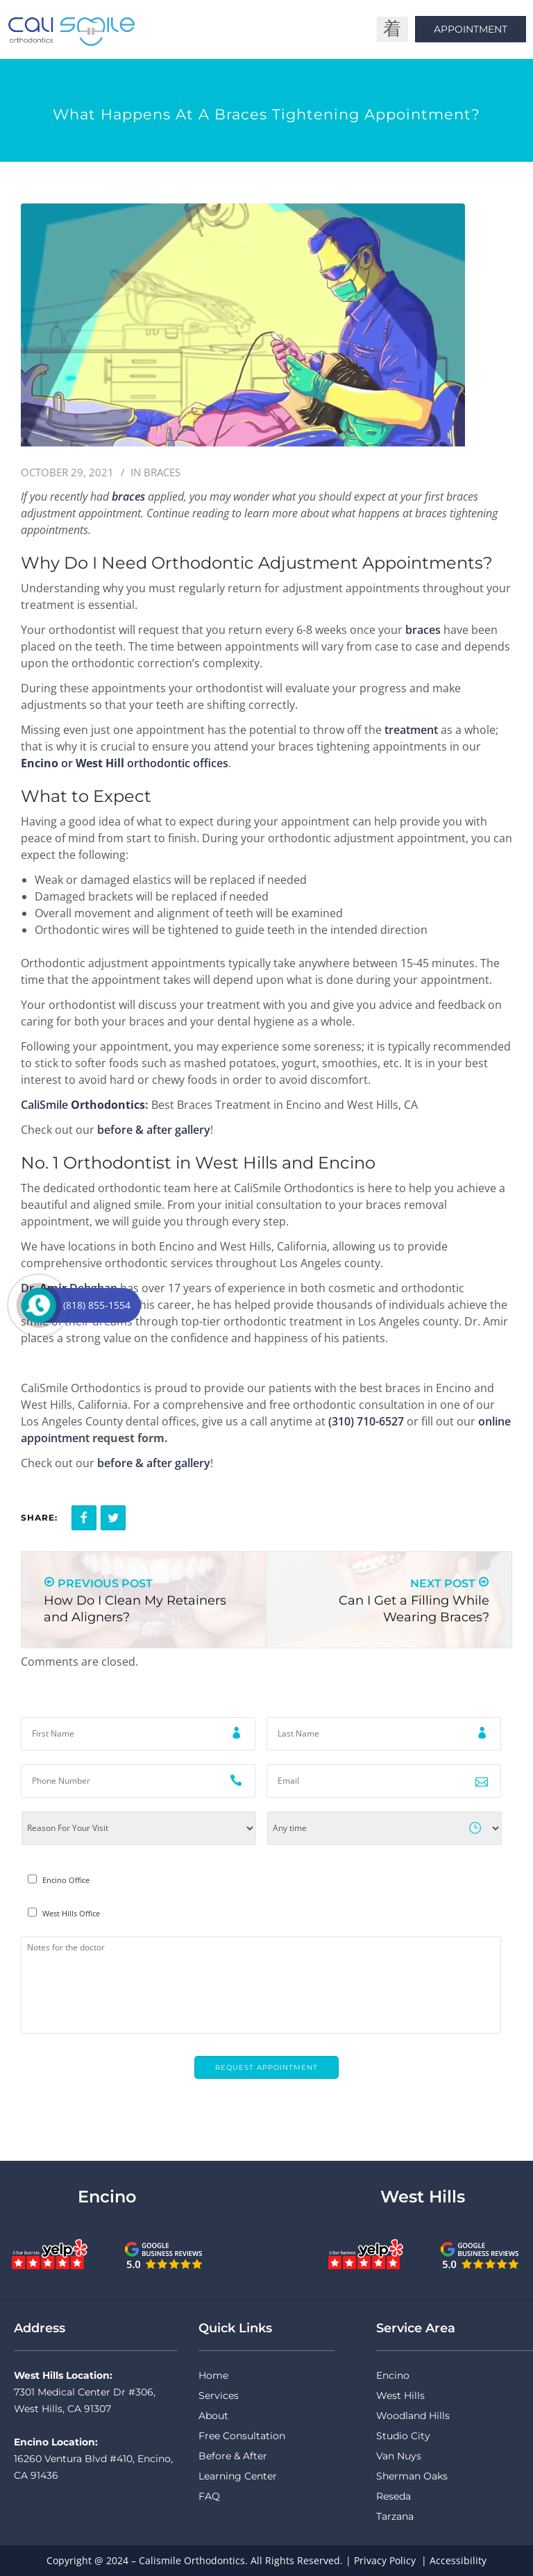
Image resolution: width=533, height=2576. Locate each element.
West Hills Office (71, 1913)
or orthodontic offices (124, 763)
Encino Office (66, 1880)
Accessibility (458, 2560)
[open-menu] (392, 29)
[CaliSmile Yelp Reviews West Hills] (366, 2254)
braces (423, 629)
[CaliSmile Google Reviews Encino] (164, 2254)
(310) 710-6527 (366, 1421)
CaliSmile (83, 1104)
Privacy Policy (385, 2560)
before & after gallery (153, 1129)
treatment (411, 729)
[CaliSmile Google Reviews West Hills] (480, 2254)
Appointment (470, 29)
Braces (162, 472)
